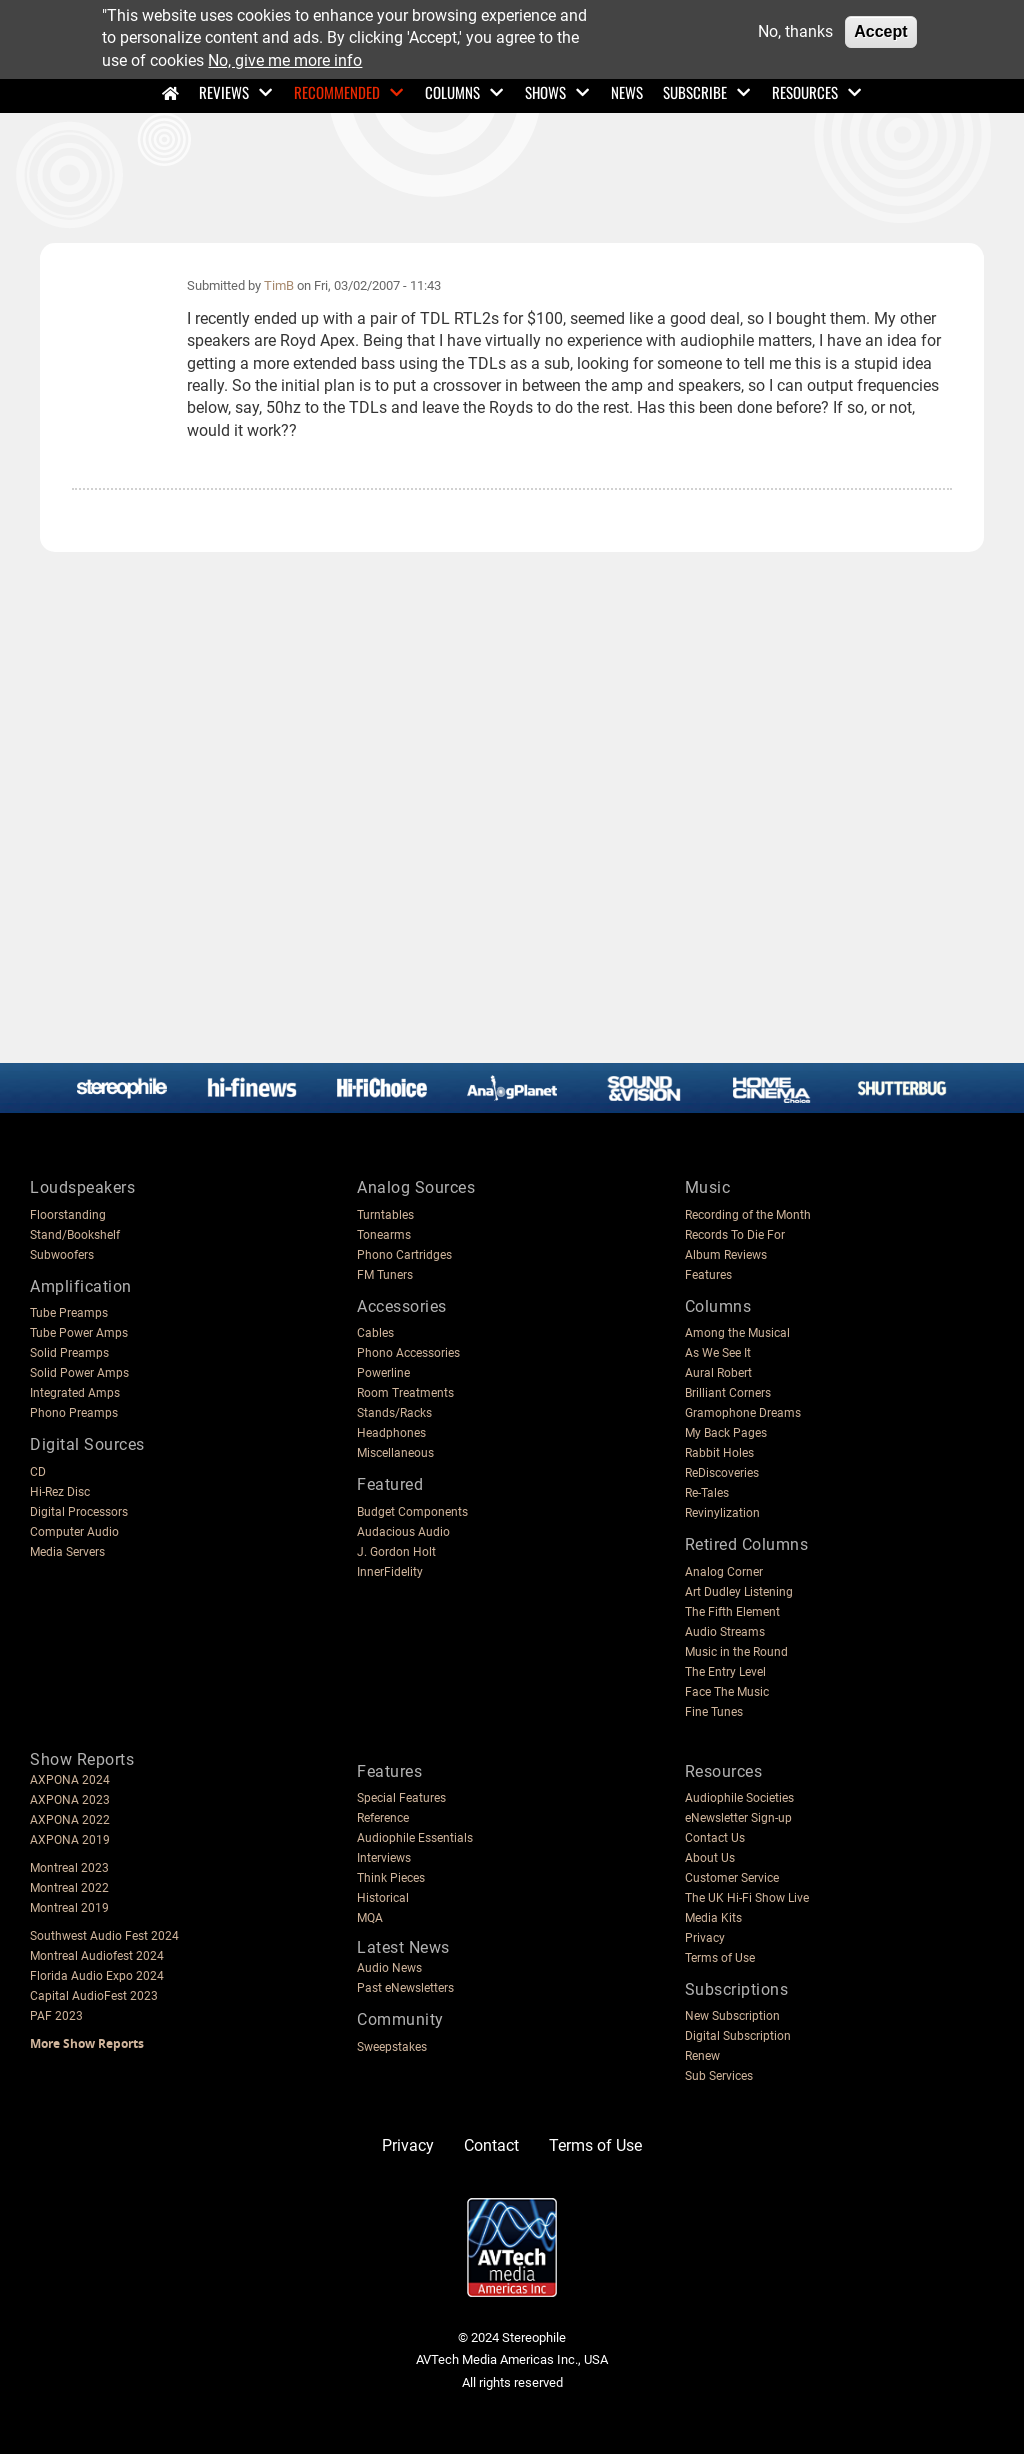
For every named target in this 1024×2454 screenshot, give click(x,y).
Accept (880, 31)
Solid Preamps (69, 1353)
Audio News (389, 1968)
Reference (383, 1818)
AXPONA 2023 (70, 1800)
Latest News (403, 1947)
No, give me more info (285, 60)
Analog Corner (724, 1572)
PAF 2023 (56, 2016)
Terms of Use (720, 1958)
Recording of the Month (748, 1215)
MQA (370, 1918)
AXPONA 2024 (70, 1780)
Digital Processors (79, 1512)
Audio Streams (725, 1632)
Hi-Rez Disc (60, 1492)
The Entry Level (725, 1672)
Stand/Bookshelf (75, 1235)
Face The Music (727, 1692)
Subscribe (695, 92)
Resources (805, 92)
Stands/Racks (394, 1413)
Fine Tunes (714, 1712)
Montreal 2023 (69, 1868)
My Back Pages (726, 1433)
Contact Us (715, 1838)
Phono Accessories (408, 1353)
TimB (279, 285)
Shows (545, 92)
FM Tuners (385, 1275)
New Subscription (732, 2016)
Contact (491, 2145)
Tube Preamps (69, 1313)
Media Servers (67, 1552)
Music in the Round (736, 1652)
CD (38, 1472)
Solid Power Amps (79, 1373)
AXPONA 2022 (70, 1820)
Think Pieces (391, 1878)
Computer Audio (74, 1532)
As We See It (718, 1353)
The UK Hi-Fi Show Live (747, 1898)
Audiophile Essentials (415, 1838)
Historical (383, 1898)
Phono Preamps (74, 1413)
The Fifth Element (732, 1612)
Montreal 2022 (69, 1888)
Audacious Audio (403, 1532)
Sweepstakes (392, 2047)
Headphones (391, 1433)
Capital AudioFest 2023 (94, 1996)
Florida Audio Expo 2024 (97, 1976)
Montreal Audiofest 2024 (97, 1956)
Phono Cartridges (404, 1255)
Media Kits (713, 1918)
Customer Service (732, 1878)
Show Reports (82, 1759)
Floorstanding (68, 1215)
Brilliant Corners (728, 1393)
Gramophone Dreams (743, 1413)
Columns (452, 92)
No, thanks (795, 31)
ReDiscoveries (722, 1473)
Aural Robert (718, 1373)
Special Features (401, 1798)
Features (708, 1275)
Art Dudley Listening (739, 1592)
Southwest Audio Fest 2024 (104, 1936)
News (627, 92)
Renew (702, 2056)
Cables (375, 1333)
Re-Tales (707, 1493)
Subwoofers (62, 1255)
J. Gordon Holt (396, 1552)
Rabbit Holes (719, 1453)
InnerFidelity (390, 1572)
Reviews (224, 92)
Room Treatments (405, 1393)
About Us (710, 1858)
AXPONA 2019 (70, 1840)
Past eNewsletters (405, 1988)
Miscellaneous (395, 1453)
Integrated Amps (75, 1393)
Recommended (337, 92)
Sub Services (719, 2076)
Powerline (383, 1373)
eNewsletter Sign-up (738, 1818)
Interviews (384, 1858)
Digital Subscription (738, 2036)
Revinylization (722, 1513)
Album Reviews (726, 1255)
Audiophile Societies (739, 1798)
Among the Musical (737, 1333)
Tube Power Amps (79, 1333)
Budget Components (412, 1512)
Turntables (385, 1215)
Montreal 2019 (69, 1908)
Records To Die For (735, 1235)
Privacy (705, 1938)
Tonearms (384, 1235)
